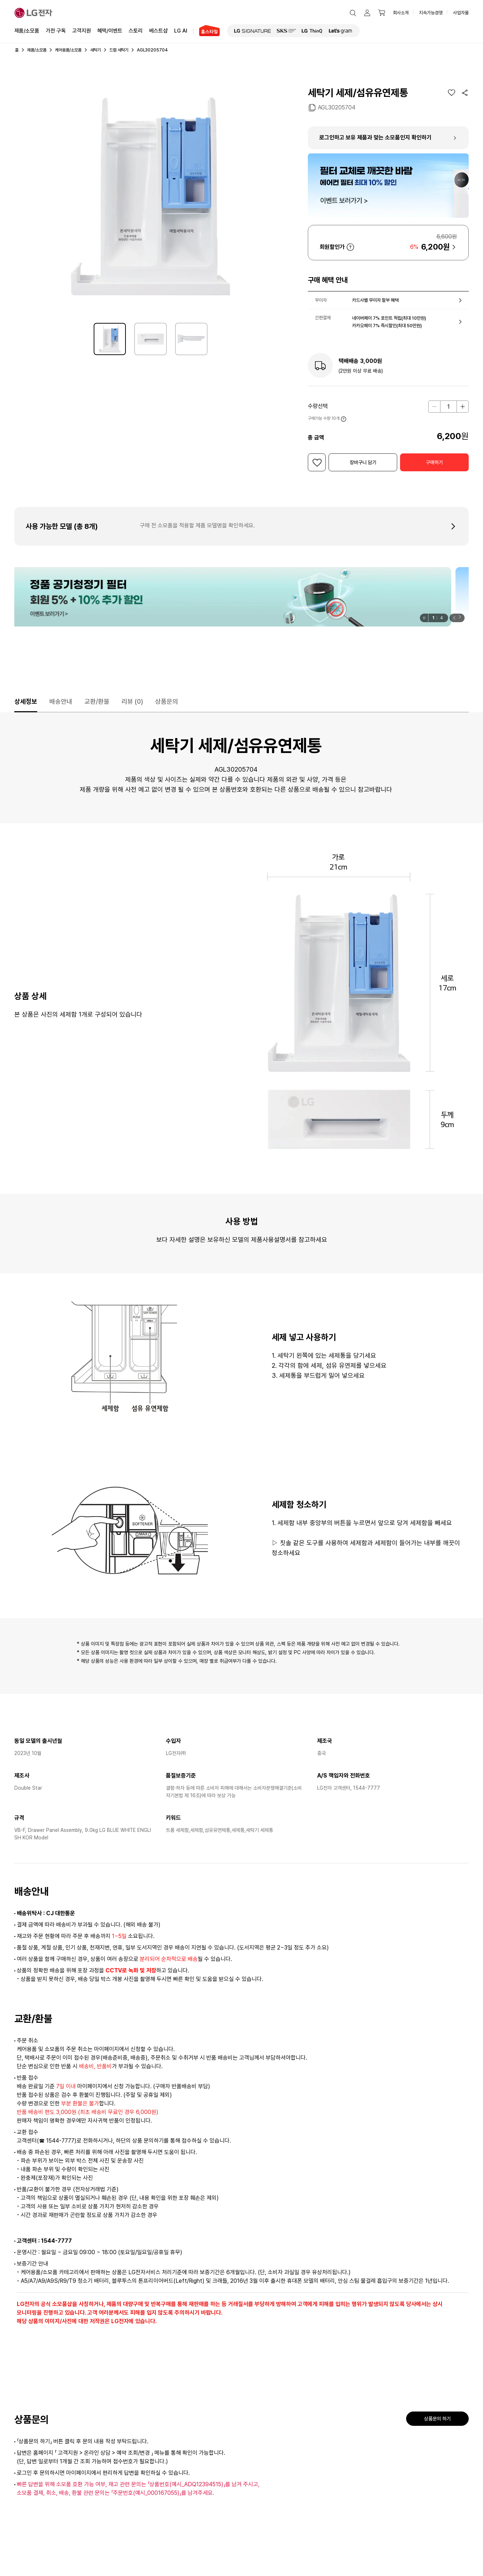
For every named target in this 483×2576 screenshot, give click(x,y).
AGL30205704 (336, 107)
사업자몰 (461, 12)
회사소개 (401, 12)
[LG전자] (33, 13)
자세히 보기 (350, 247)
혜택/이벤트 (109, 30)
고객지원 (81, 30)
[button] (353, 13)
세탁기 (95, 50)
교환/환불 (96, 701)
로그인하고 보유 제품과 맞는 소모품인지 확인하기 (375, 137)
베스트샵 (158, 30)
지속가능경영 (431, 12)
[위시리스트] (451, 92)
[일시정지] (424, 618)
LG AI (180, 30)
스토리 (136, 30)
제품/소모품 (26, 31)
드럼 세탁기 (118, 50)
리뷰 (132, 701)
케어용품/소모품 (68, 50)
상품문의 (166, 701)
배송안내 (60, 701)
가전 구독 (56, 31)
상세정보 (25, 701)
